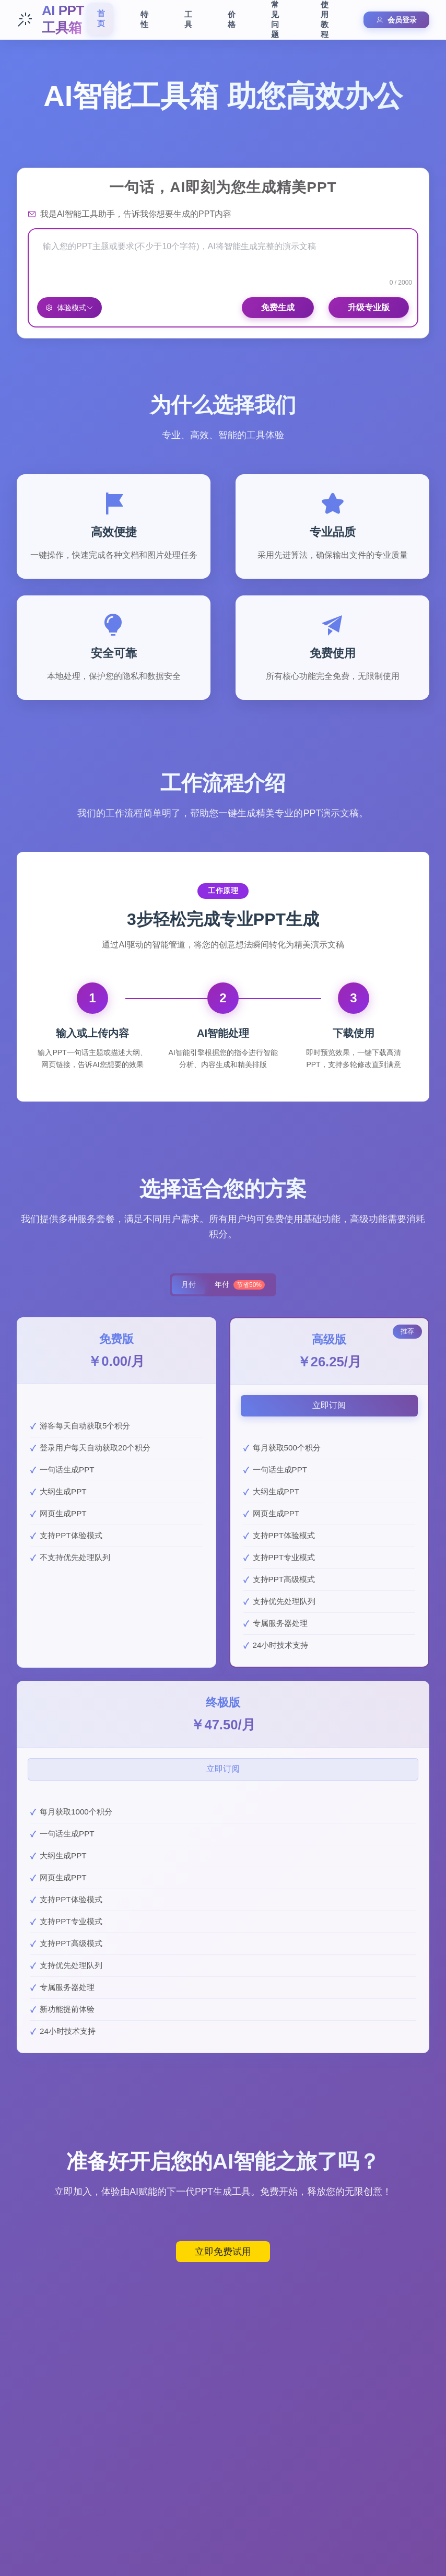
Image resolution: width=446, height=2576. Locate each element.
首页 (101, 18)
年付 (242, 1285)
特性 (144, 19)
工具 (188, 19)
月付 (186, 1285)
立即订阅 (329, 1406)
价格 (232, 19)
